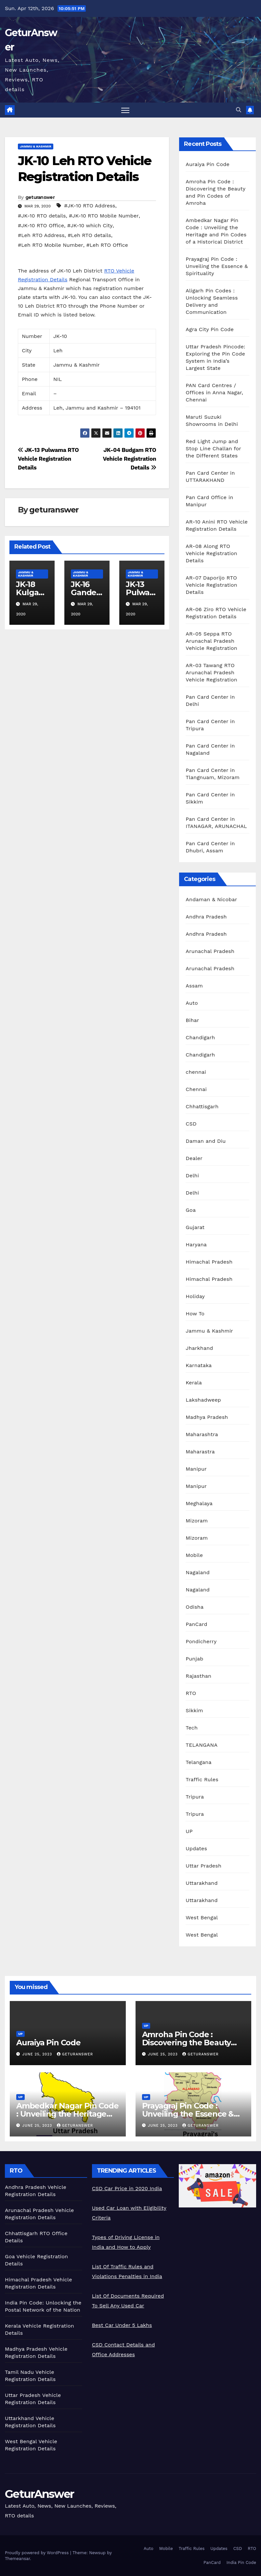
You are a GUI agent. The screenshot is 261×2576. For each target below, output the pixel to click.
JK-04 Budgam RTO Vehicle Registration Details (129, 459)
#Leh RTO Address (41, 235)
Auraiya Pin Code (207, 164)
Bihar (192, 1020)
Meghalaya (199, 1503)
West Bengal (202, 1917)
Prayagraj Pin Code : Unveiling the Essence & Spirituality (217, 266)
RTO (191, 1693)
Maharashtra (202, 1434)
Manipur (196, 1469)
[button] (238, 110)
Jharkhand (199, 1348)
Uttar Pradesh (203, 1866)
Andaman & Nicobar (211, 899)
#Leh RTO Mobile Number (50, 245)
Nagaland (198, 1572)
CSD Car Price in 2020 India (127, 2188)
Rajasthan (198, 1676)
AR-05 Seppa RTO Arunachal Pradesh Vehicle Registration (211, 641)
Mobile (194, 1555)
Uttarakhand (201, 1883)
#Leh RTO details (89, 235)
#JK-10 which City (90, 225)
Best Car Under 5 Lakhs (122, 2325)
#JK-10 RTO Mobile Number (104, 216)
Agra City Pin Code (210, 329)
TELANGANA (201, 1745)
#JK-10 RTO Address (89, 206)
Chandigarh (200, 1037)
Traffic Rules (202, 1779)
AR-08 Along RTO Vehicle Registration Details (211, 553)
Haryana (196, 1244)
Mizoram (197, 1521)
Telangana (198, 1762)
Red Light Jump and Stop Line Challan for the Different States (213, 448)
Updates (196, 1848)
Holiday (195, 1296)
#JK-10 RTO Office (41, 225)
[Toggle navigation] (125, 110)
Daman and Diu (206, 1141)
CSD (191, 1124)
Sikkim (194, 1710)
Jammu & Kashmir (35, 146)
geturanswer (40, 197)
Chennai (196, 1089)
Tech (192, 1728)
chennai (196, 1072)
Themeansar (17, 2558)
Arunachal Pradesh (210, 951)
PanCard (196, 1624)
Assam (194, 986)
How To (195, 1313)
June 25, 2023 (38, 2054)
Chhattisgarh (202, 1106)
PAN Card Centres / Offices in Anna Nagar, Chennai (214, 392)
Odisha (194, 1607)
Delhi (192, 1175)
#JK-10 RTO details (42, 216)
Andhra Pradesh (206, 917)
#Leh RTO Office (107, 245)
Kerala (194, 1382)
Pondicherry (201, 1641)
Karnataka (199, 1365)
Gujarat (195, 1227)
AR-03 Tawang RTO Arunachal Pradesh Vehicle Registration (211, 672)
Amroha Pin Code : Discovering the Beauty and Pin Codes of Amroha (190, 2042)
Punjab (194, 1659)
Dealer (194, 1158)
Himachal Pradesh (209, 1262)
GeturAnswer (39, 2494)
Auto (192, 1003)
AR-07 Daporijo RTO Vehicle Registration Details (211, 585)
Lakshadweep (203, 1400)
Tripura (195, 1797)
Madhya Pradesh (207, 1417)
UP (189, 1831)
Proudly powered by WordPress (37, 2552)
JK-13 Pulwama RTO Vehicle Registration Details (48, 459)
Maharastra (200, 1452)
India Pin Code (241, 2562)
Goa (191, 1210)
